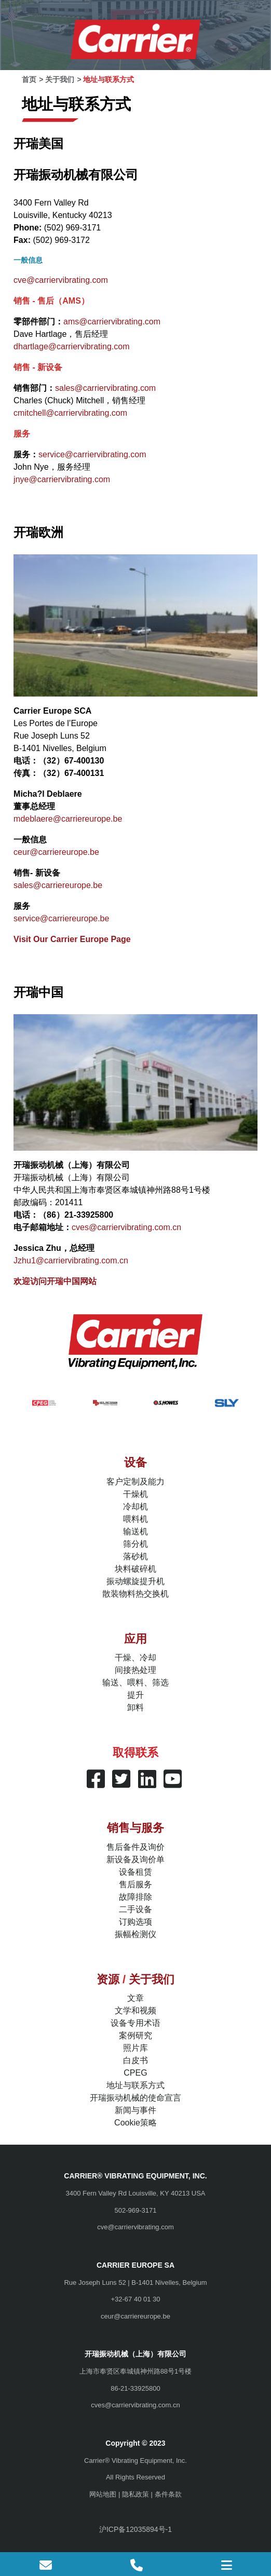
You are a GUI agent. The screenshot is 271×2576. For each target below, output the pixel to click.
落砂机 (135, 1556)
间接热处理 (135, 1670)
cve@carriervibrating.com (60, 280)
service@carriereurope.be (61, 918)
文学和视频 (135, 2010)
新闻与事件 (135, 2110)
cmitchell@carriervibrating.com (70, 412)
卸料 (135, 1707)
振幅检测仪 (135, 1934)
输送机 (135, 1531)
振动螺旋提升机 (135, 1581)
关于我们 (59, 79)
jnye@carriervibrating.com (61, 479)
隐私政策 (135, 2494)
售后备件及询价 (135, 1847)
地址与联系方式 (135, 2085)
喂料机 (135, 1519)
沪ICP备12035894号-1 (135, 2529)
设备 (135, 1462)
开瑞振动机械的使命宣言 (135, 2097)
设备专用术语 (135, 2023)
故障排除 (135, 1896)
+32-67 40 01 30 (135, 2299)
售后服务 (135, 1884)
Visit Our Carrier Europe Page (72, 939)
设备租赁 (135, 1872)
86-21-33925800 (135, 2388)
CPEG (135, 2072)
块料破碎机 (135, 1568)
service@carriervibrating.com (92, 454)
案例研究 (135, 2035)
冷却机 (135, 1506)
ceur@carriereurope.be (56, 852)
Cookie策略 (135, 2122)
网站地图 (102, 2494)
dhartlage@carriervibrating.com (71, 346)
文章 (135, 1998)
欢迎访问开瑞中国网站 (55, 1281)
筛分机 (135, 1543)
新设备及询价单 (135, 1859)
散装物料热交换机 (135, 1593)
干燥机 (135, 1494)
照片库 (135, 2047)
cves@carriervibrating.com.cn (126, 1227)
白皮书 (135, 2060)
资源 (108, 1979)
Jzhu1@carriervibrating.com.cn (70, 1260)
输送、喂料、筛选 (135, 1682)
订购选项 (135, 1921)
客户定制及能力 (135, 1481)
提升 (135, 1695)
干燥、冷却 (135, 1657)
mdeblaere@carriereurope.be (67, 818)
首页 (29, 79)
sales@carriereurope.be (57, 885)
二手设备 (135, 1909)
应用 (135, 1638)
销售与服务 (135, 1827)
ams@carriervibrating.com (111, 321)
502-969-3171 (136, 2210)
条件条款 (168, 2494)
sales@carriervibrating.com (105, 388)
